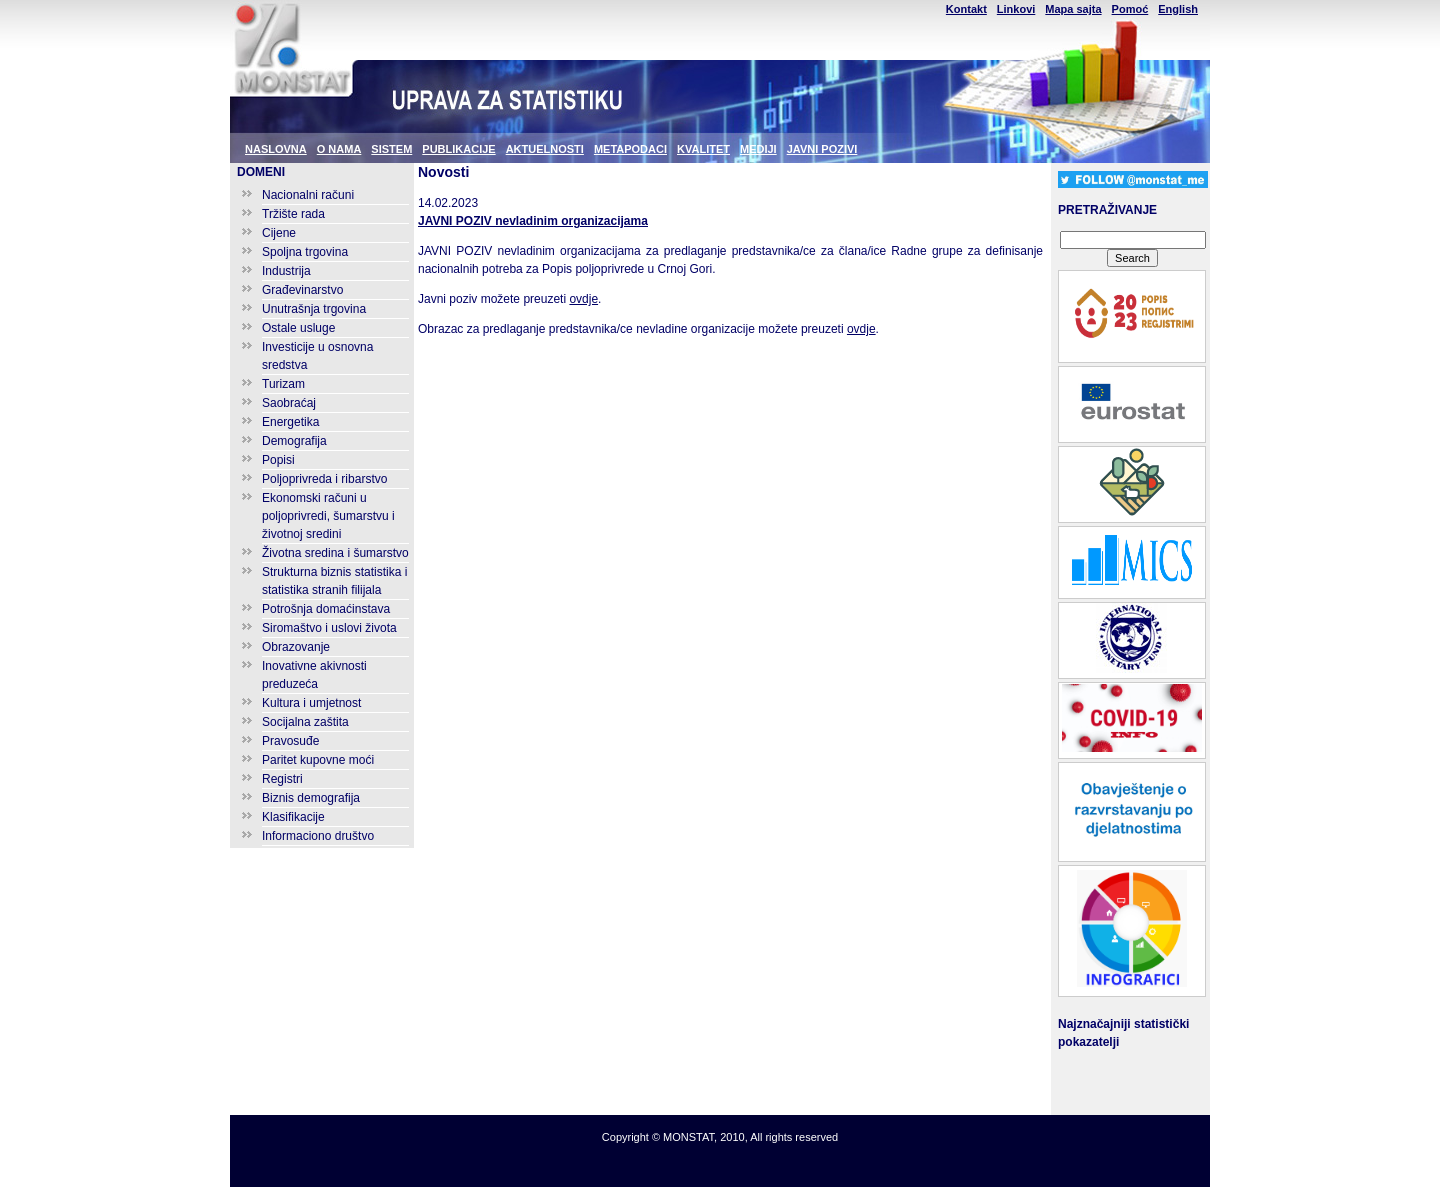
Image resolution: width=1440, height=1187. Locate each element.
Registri (282, 779)
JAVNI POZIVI (822, 149)
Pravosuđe (290, 741)
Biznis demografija (311, 798)
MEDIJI (758, 149)
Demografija (294, 441)
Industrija (286, 271)
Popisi (278, 460)
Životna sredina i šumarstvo (335, 553)
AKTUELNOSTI (545, 149)
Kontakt (966, 9)
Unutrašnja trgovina (314, 309)
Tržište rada (293, 214)
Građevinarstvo (302, 290)
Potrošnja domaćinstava (326, 609)
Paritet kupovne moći (318, 760)
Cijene (279, 233)
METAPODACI (630, 149)
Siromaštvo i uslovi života (329, 628)
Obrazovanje (296, 647)
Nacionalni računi (308, 195)
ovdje (583, 299)
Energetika (290, 422)
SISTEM (391, 149)
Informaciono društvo (318, 836)
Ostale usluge (298, 328)
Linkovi (1016, 9)
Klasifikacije (293, 817)
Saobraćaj (289, 403)
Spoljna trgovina (305, 252)
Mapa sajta (1073, 9)
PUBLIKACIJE (458, 149)
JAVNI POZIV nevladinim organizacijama (533, 221)
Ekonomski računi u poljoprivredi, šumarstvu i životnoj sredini (328, 516)
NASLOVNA (276, 149)
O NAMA (339, 149)
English (1178, 9)
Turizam (283, 384)
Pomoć (1130, 9)
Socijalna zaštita (305, 722)
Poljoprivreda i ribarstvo (324, 479)
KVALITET (703, 149)
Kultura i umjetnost (311, 703)
